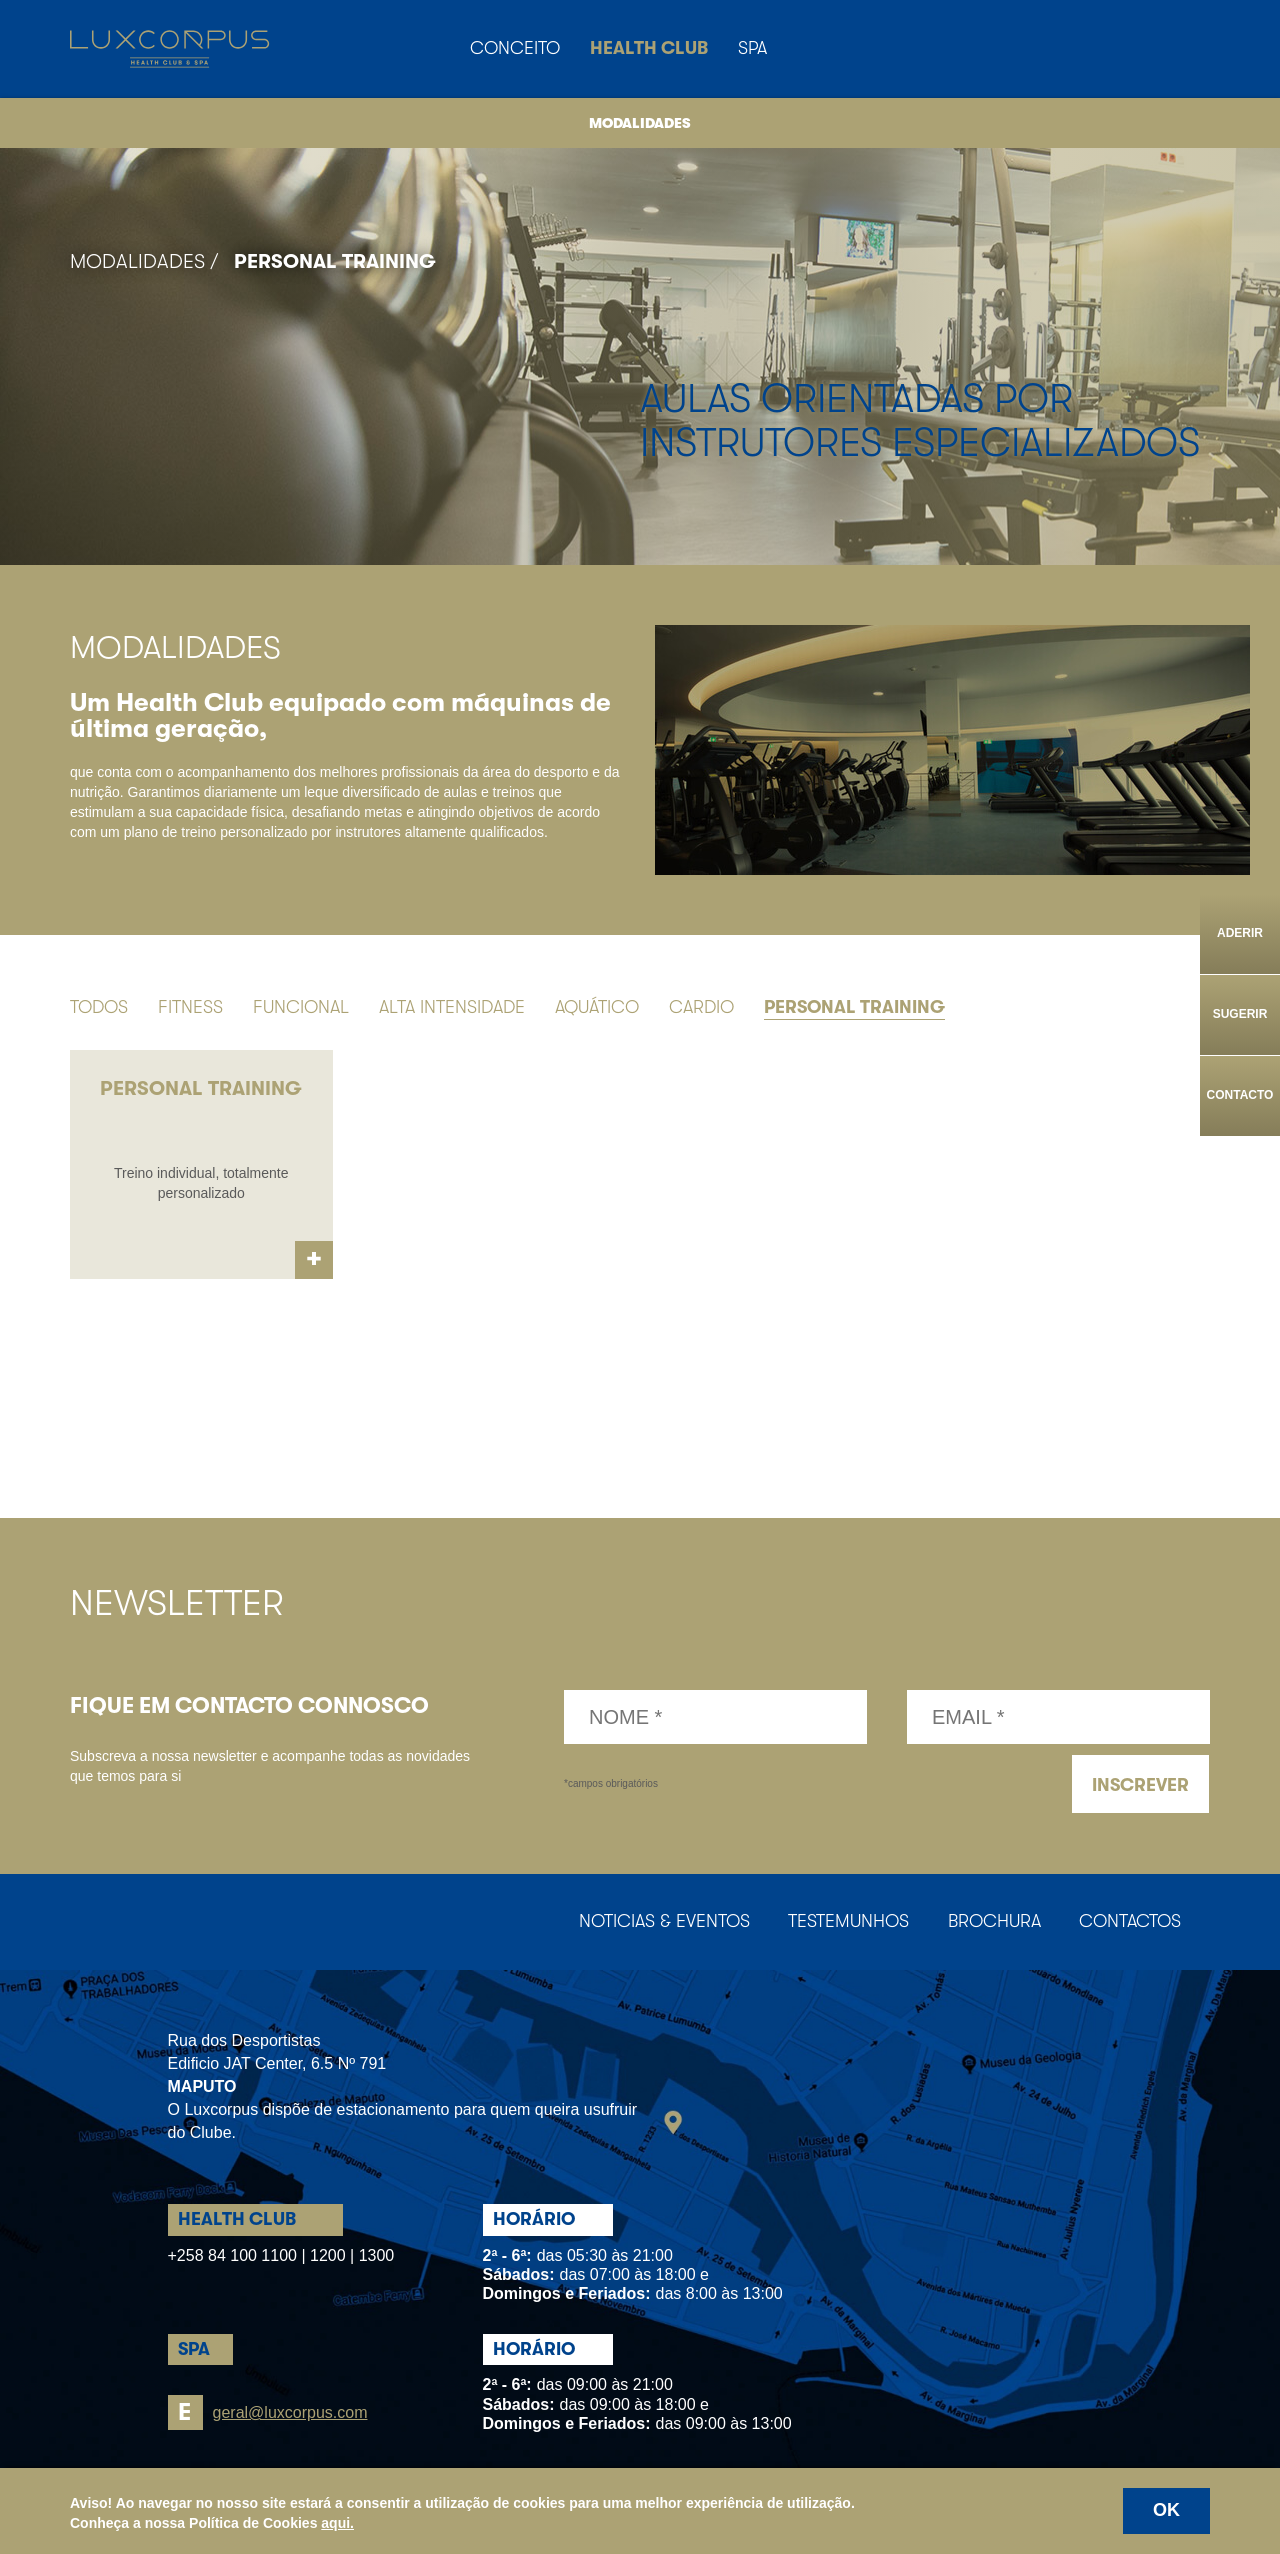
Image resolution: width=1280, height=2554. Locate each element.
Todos (99, 1007)
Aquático (597, 1007)
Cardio (701, 1007)
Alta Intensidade (452, 1007)
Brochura (991, 1922)
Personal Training (335, 261)
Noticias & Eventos (658, 1922)
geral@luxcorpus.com (268, 2413)
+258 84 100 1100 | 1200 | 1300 (281, 2256)
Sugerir (1240, 1014)
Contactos (1129, 1922)
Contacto (1240, 1095)
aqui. (337, 2523)
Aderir (1240, 933)
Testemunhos (844, 1922)
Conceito (515, 48)
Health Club (649, 48)
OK (1166, 2510)
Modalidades (640, 123)
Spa (752, 48)
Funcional (301, 1007)
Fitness (190, 1007)
